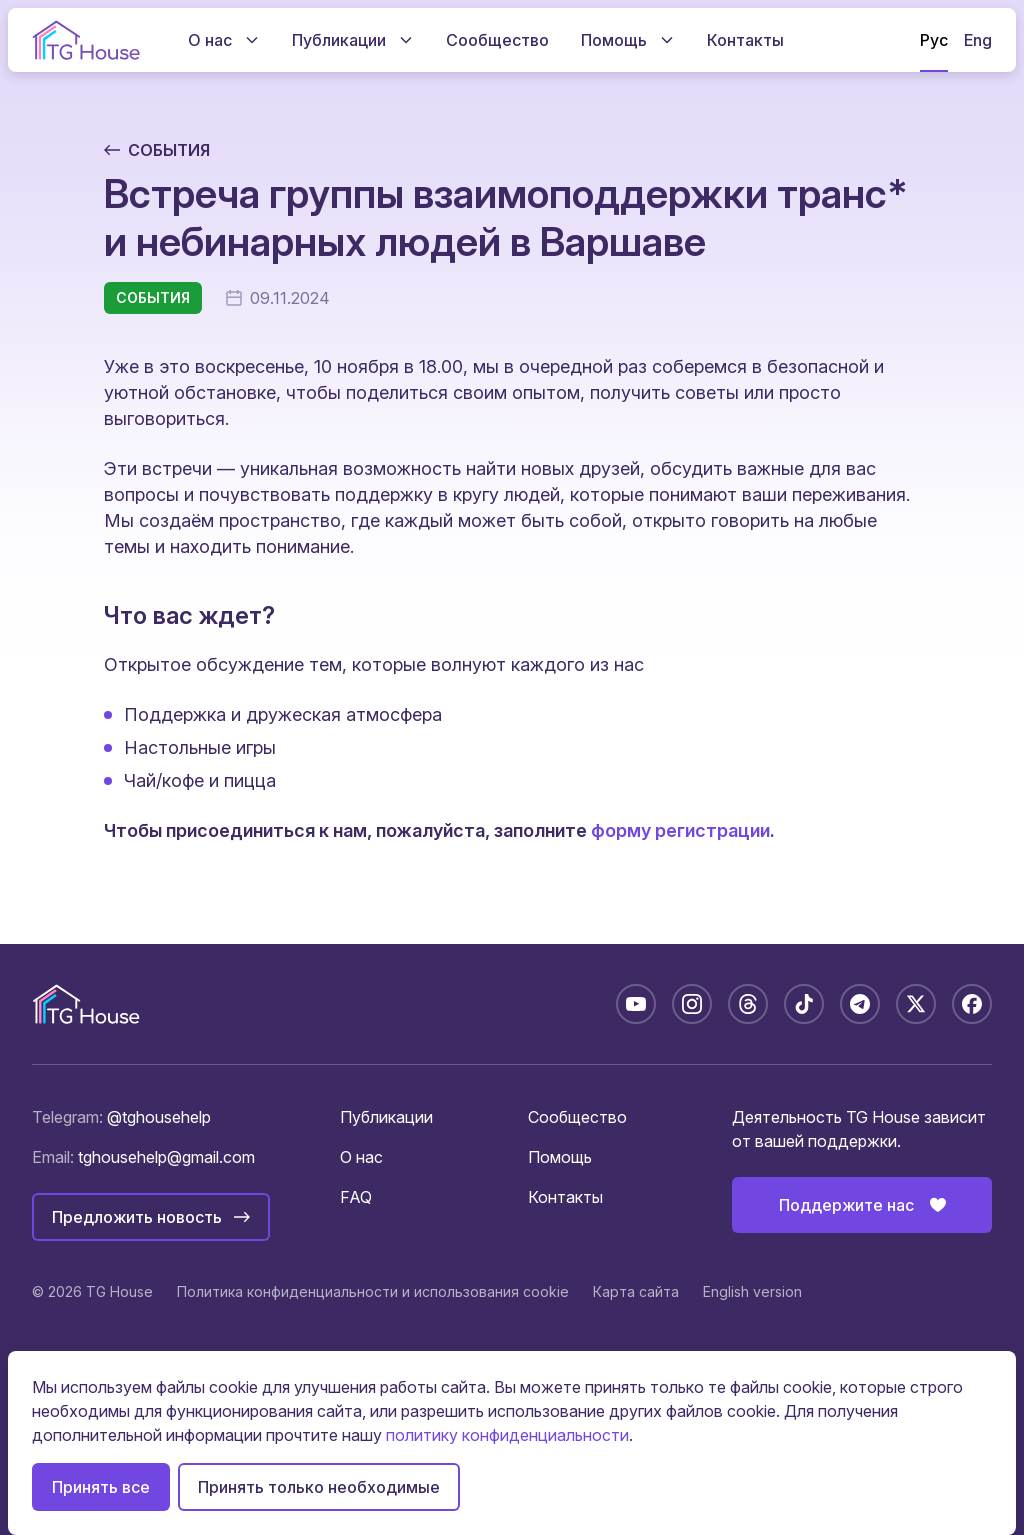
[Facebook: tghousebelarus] (972, 1004)
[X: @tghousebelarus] (916, 1004)
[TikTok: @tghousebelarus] (804, 1004)
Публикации (386, 1117)
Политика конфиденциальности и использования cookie (373, 1291)
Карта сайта (636, 1291)
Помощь (560, 1157)
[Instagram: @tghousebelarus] (692, 1004)
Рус (934, 40)
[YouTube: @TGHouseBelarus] (636, 1004)
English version (752, 1291)
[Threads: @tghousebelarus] (748, 1004)
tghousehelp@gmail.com (166, 1157)
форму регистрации (680, 830)
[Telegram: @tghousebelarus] (860, 1004)
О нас (361, 1157)
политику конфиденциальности (507, 1435)
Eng (978, 40)
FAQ (356, 1197)
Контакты (565, 1197)
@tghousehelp (159, 1117)
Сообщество (577, 1117)
